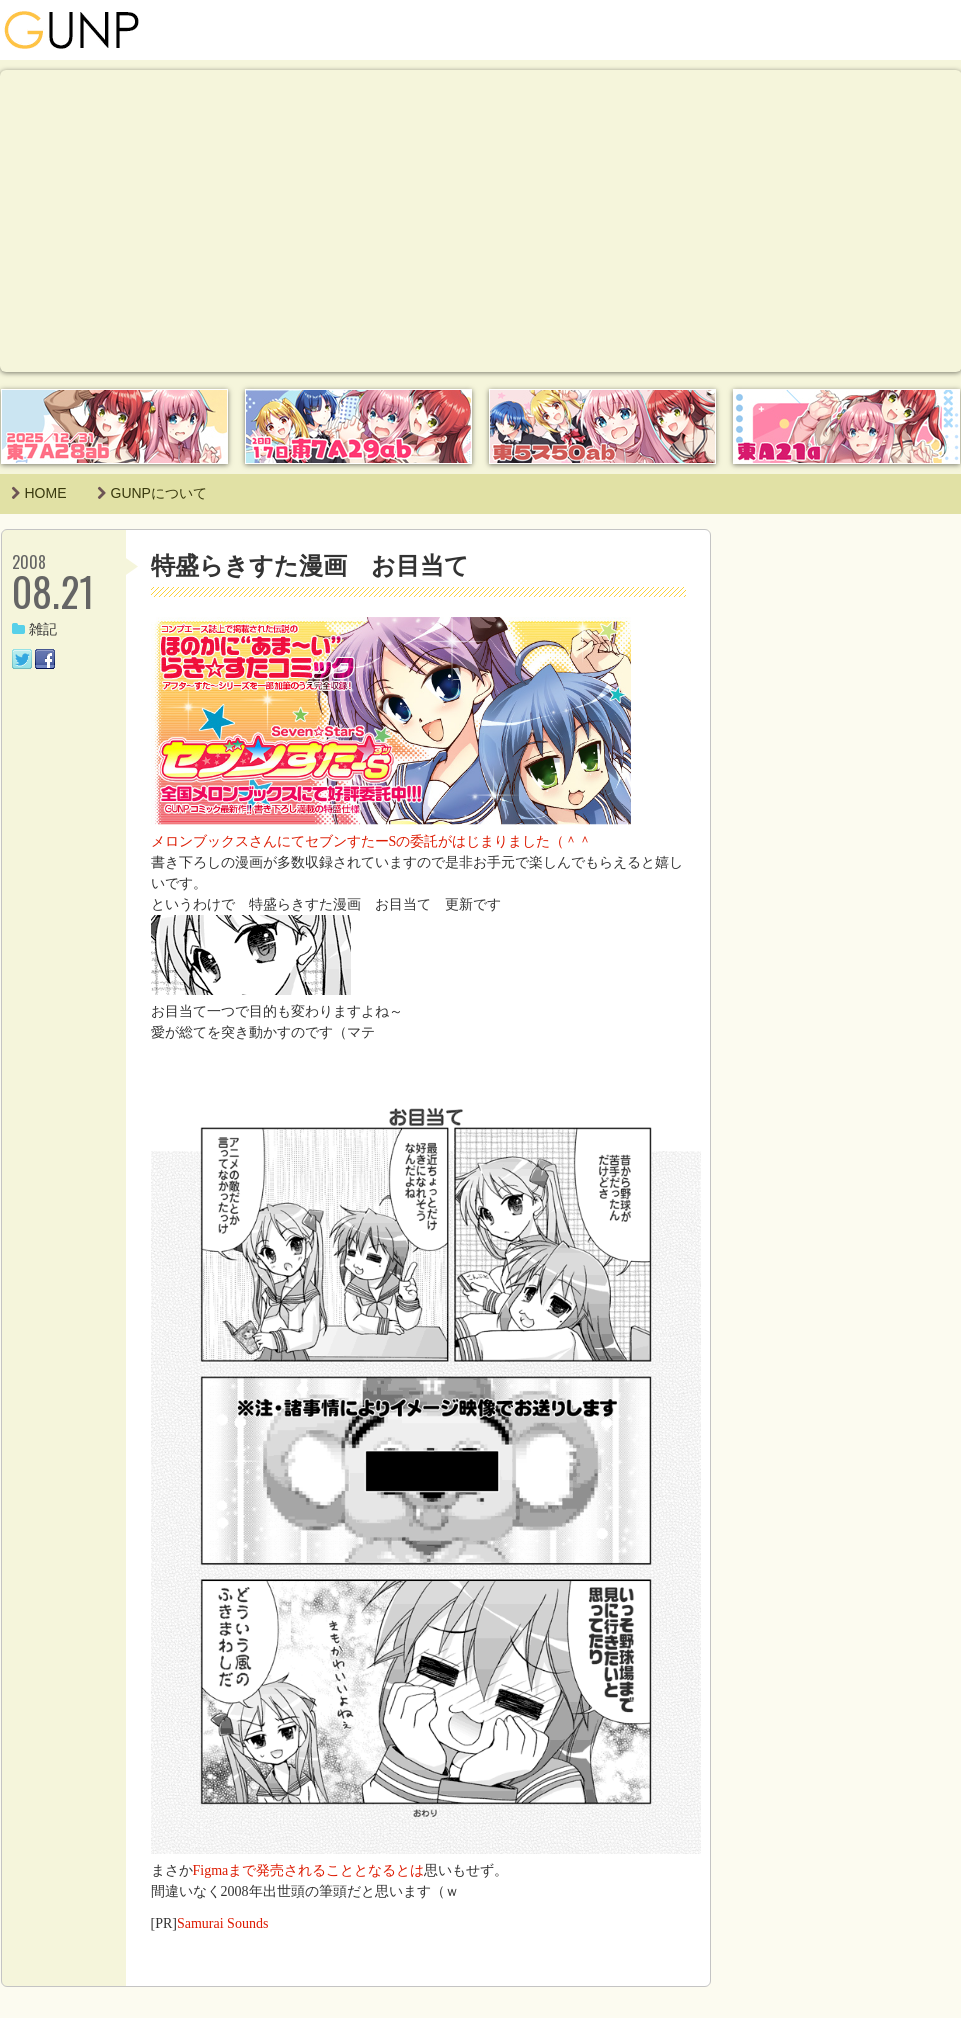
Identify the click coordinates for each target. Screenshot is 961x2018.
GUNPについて (152, 493)
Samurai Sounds (222, 1923)
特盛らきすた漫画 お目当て (310, 565)
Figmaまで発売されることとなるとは (309, 1870)
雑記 (34, 629)
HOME (39, 493)
